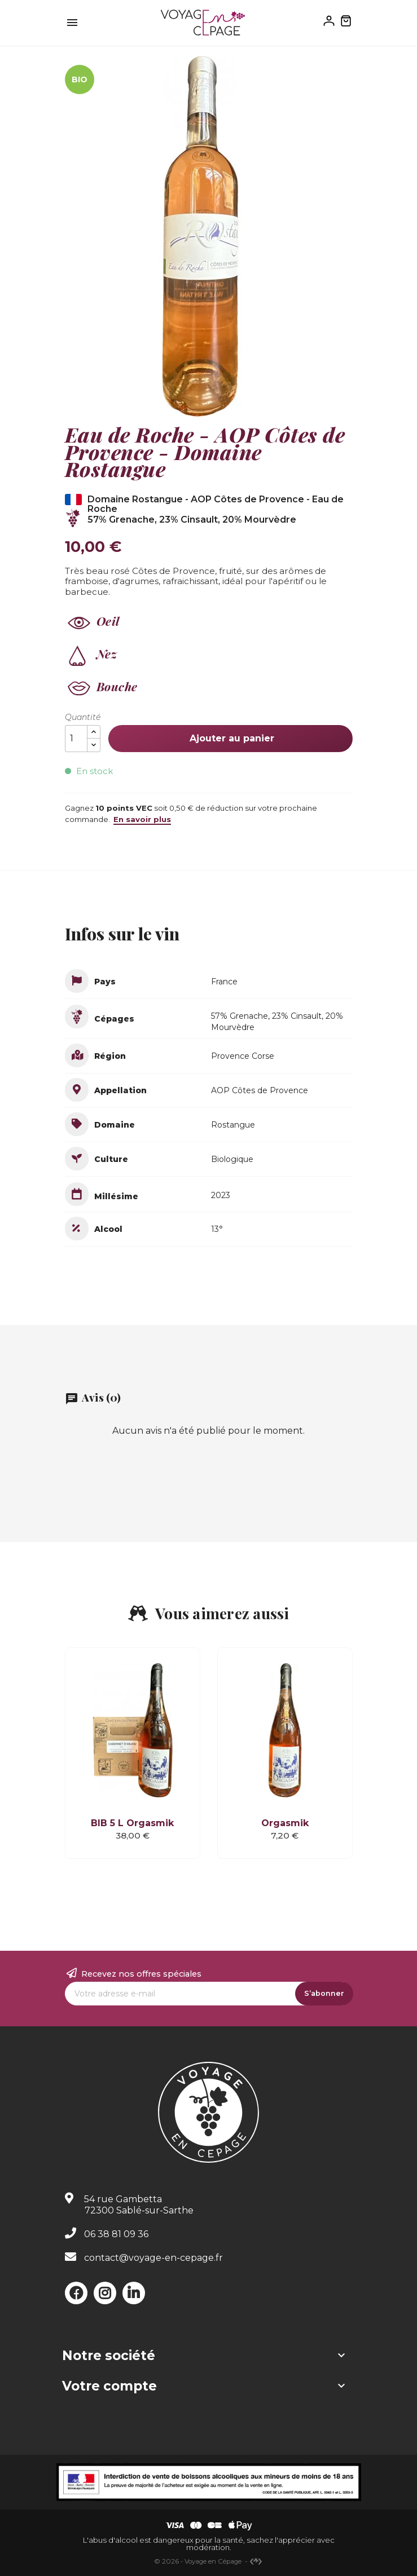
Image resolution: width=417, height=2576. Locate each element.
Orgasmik (285, 1823)
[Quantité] (76, 738)
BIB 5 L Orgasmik (132, 1823)
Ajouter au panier (230, 738)
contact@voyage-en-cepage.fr (153, 2257)
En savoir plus (142, 819)
